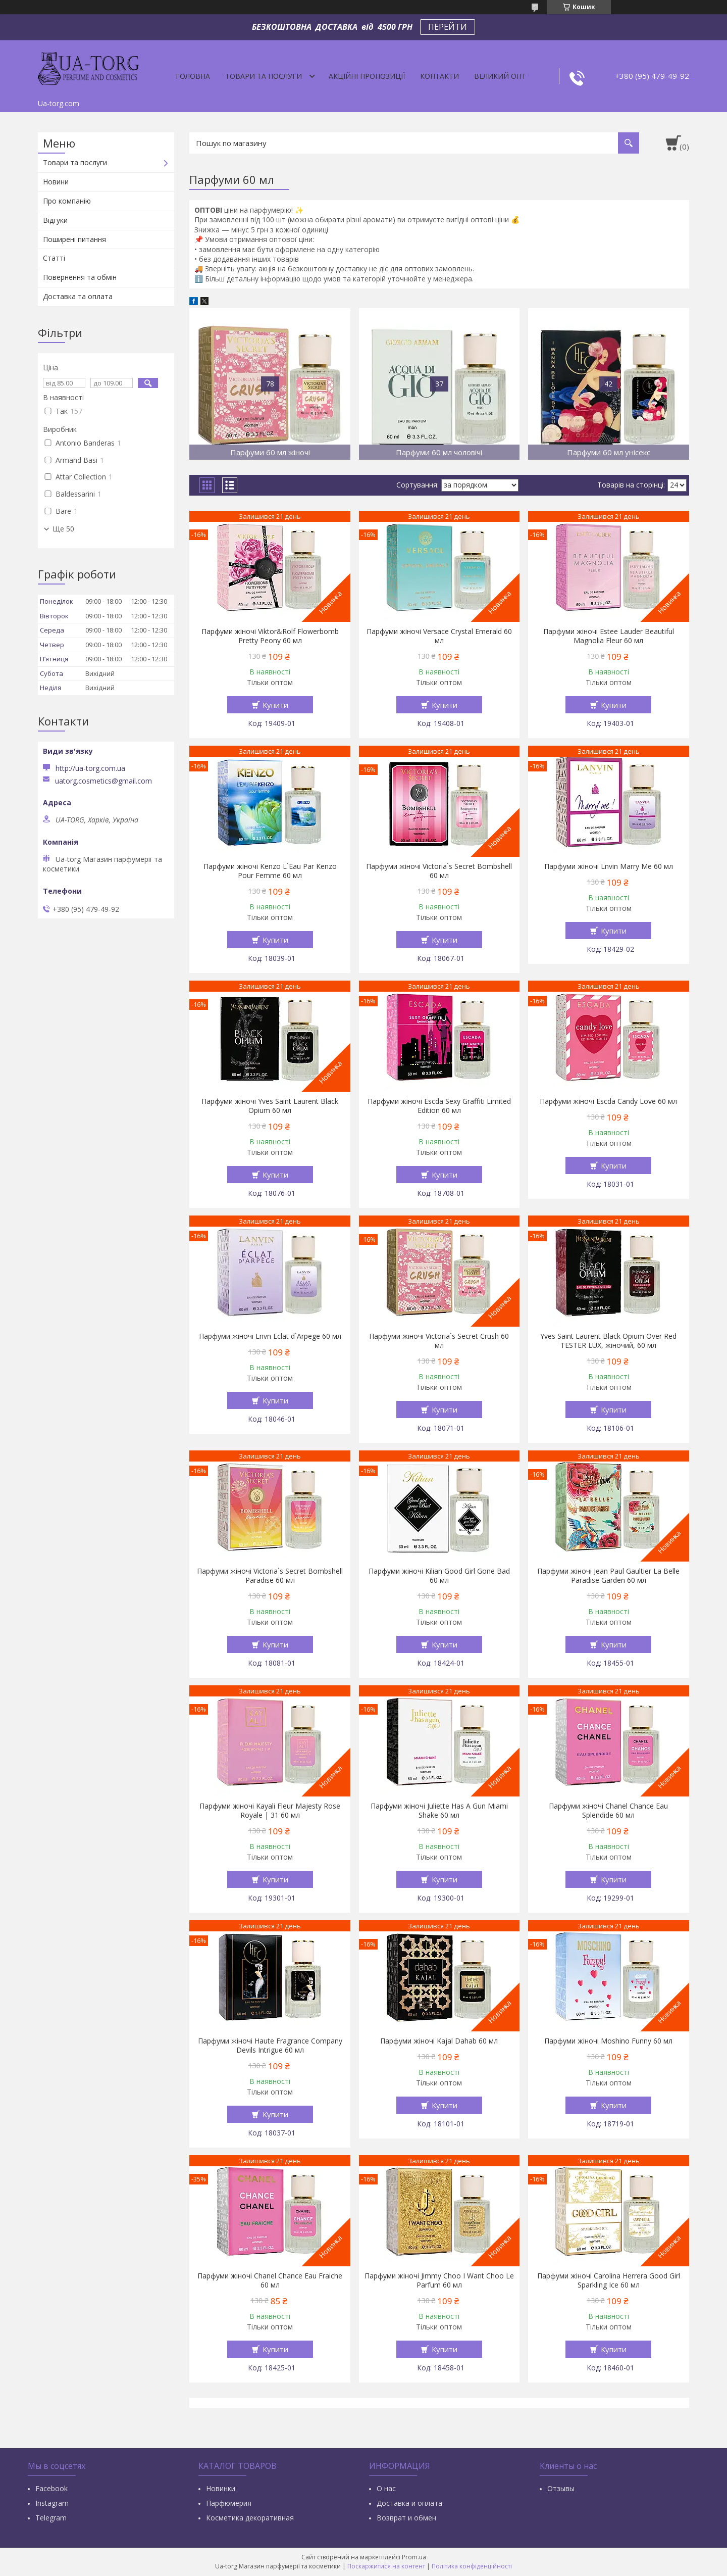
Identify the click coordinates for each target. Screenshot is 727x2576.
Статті (54, 258)
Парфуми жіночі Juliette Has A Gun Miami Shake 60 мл (439, 1811)
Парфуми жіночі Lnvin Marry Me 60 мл (608, 866)
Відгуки (55, 220)
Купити (275, 705)
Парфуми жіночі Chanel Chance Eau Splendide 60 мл (608, 1811)
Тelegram (51, 2517)
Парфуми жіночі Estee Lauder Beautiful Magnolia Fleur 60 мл (608, 636)
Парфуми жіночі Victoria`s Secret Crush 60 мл (439, 1341)
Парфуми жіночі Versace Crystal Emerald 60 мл (439, 636)
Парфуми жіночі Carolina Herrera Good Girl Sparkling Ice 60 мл (608, 2280)
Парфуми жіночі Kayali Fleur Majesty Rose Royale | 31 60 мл (269, 1811)
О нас (386, 2488)
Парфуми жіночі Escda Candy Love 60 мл (608, 1101)
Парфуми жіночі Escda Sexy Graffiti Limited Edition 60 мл (439, 1106)
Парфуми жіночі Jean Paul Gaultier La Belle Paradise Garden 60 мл (608, 1576)
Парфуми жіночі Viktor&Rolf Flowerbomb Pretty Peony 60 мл (270, 636)
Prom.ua (414, 2557)
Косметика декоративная (250, 2517)
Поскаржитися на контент (386, 2566)
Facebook (51, 2488)
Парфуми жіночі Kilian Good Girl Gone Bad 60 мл (439, 1576)
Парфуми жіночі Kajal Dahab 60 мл (439, 2041)
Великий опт (500, 76)
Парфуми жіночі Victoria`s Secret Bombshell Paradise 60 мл (270, 1576)
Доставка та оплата (78, 296)
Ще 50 (63, 529)
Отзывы (561, 2488)
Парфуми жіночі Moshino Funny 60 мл (608, 2041)
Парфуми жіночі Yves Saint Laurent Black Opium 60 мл (269, 1106)
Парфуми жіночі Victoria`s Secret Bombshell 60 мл (439, 871)
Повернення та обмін (80, 277)
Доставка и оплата (409, 2503)
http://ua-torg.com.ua (90, 768)
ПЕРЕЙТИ (447, 26)
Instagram (52, 2503)
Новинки (220, 2488)
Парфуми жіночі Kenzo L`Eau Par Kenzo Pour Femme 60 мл (270, 871)
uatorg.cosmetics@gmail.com (103, 781)
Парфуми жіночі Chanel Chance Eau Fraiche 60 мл (269, 2280)
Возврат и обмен (406, 2517)
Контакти (439, 76)
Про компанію (67, 201)
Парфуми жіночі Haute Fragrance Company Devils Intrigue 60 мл (270, 2045)
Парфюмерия (228, 2503)
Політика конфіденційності (472, 2566)
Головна (193, 76)
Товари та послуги (263, 76)
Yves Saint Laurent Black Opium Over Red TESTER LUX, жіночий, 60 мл (608, 1341)
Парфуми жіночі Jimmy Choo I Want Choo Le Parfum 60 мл (439, 2280)
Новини (56, 181)
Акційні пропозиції (367, 76)
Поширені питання (74, 239)
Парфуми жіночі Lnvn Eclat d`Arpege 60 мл (270, 1336)
